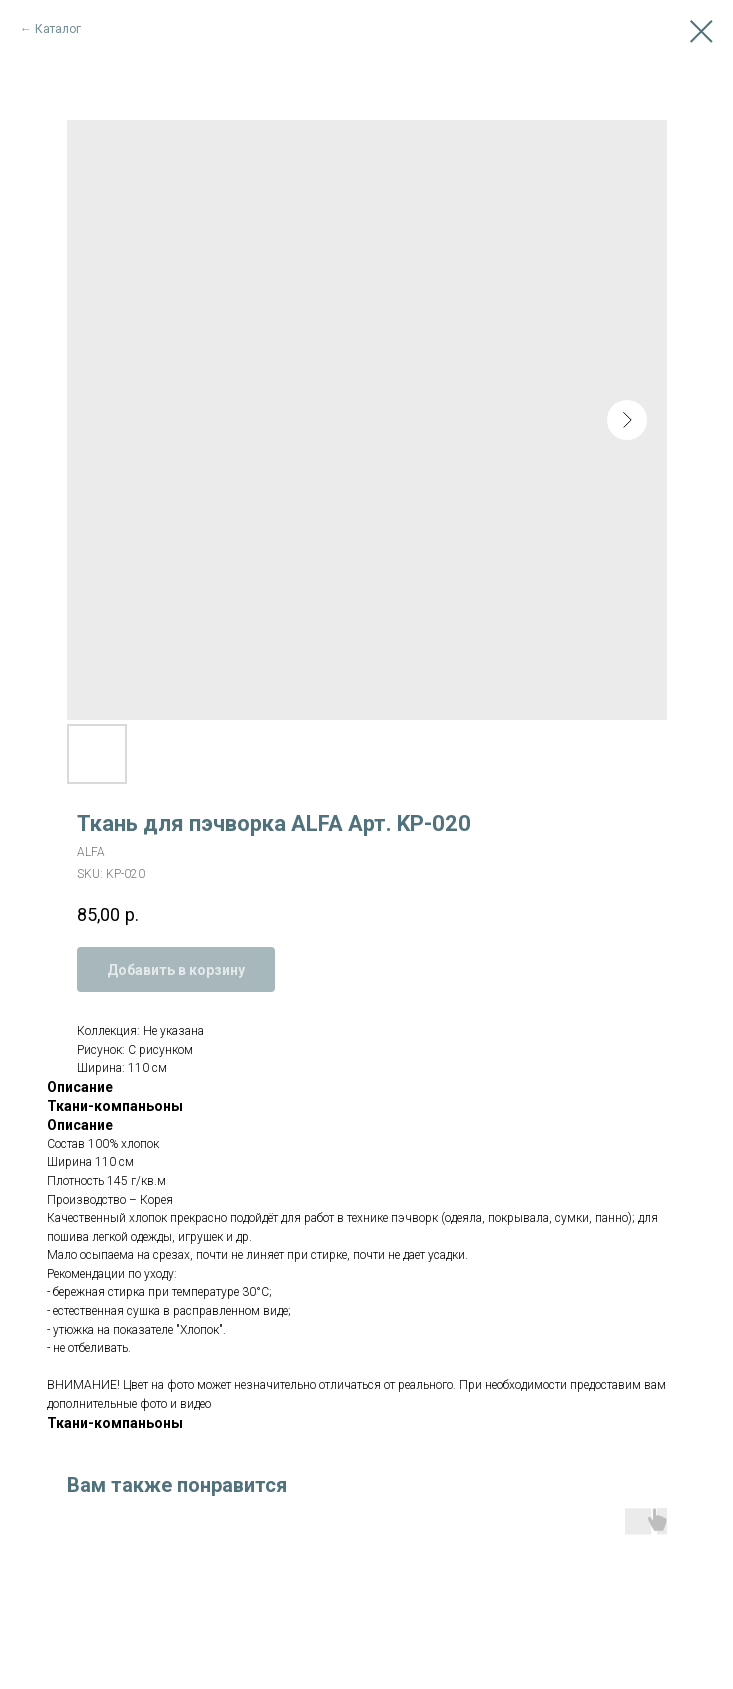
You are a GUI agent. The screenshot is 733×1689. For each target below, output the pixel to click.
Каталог (58, 29)
